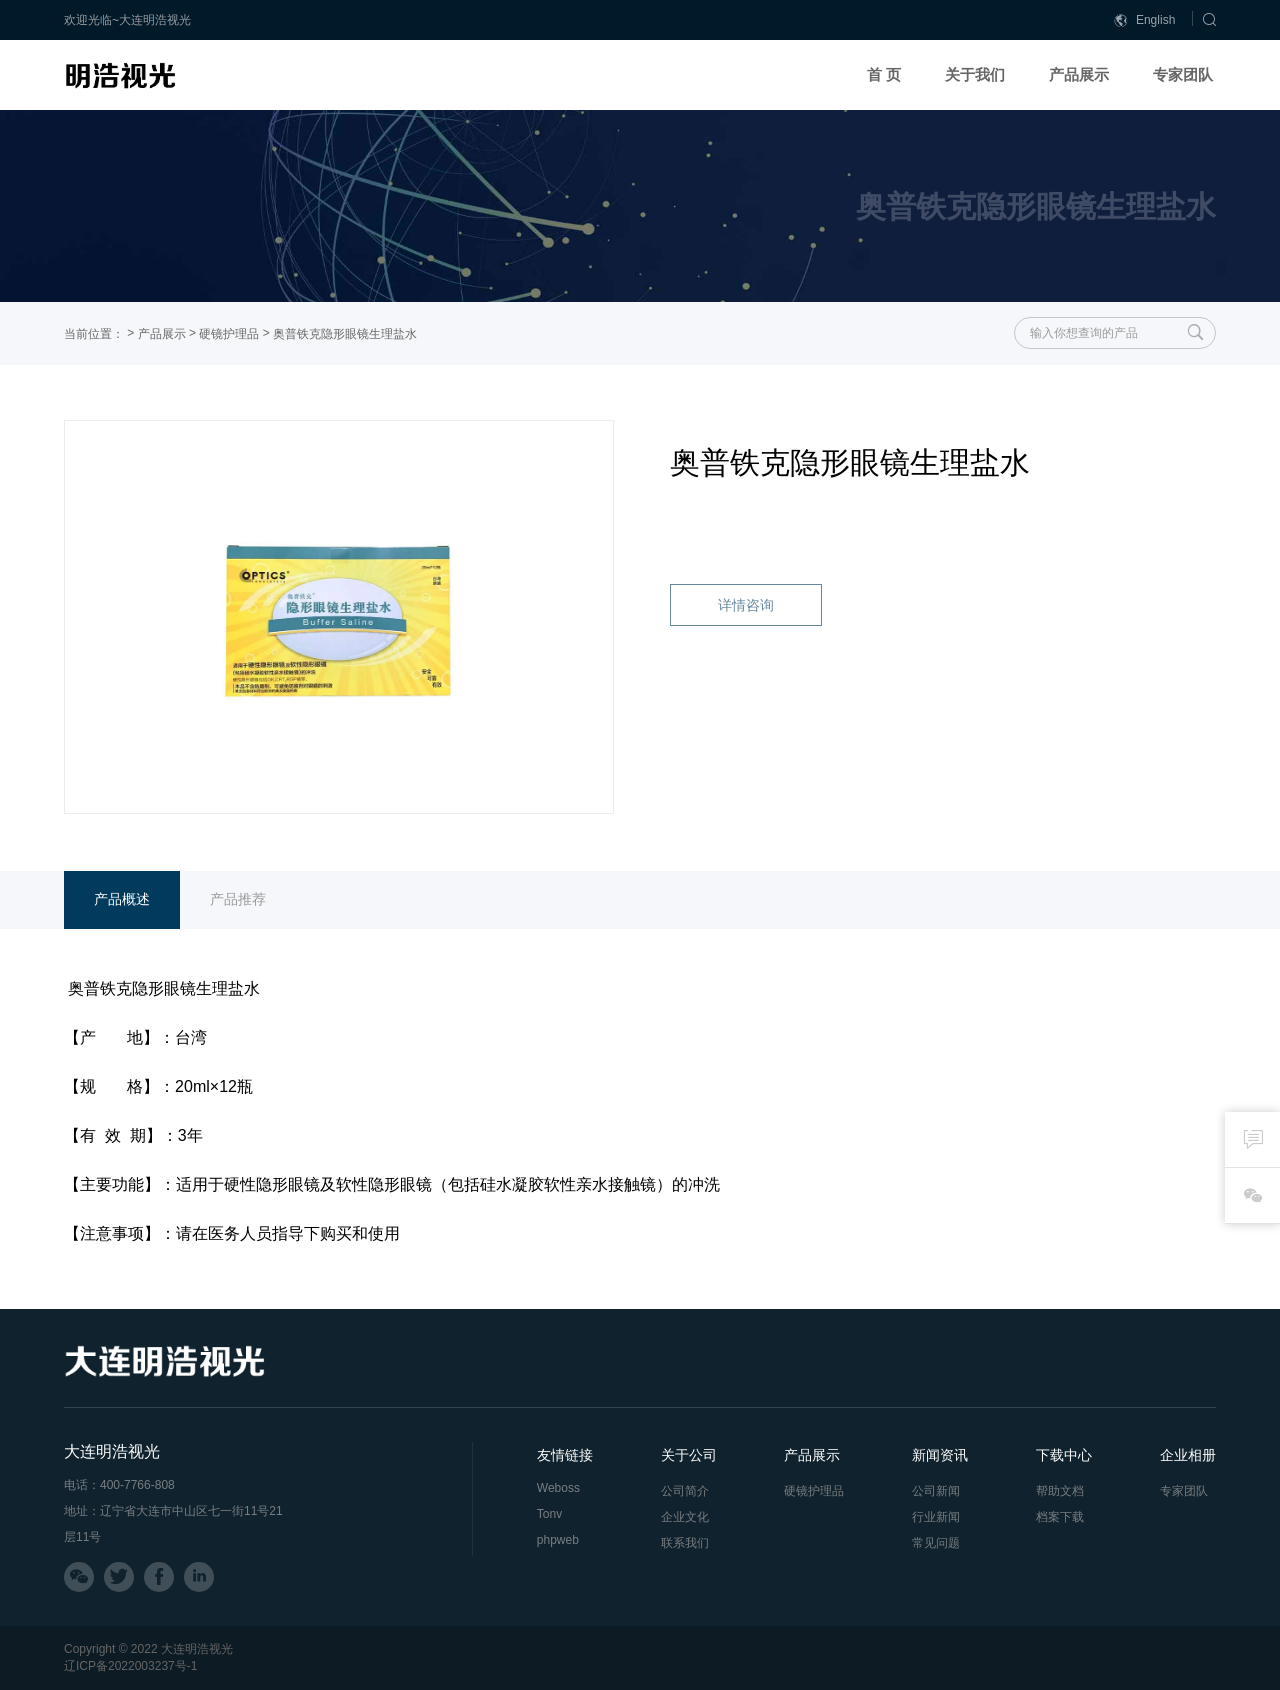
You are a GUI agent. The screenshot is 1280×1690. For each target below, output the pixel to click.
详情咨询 (746, 605)
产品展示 (1079, 74)
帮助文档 (1060, 1491)
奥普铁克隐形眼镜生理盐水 (345, 334)
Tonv (549, 1514)
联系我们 (685, 1543)
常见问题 (936, 1543)
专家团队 (1183, 74)
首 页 (884, 74)
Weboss (558, 1488)
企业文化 (685, 1517)
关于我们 (975, 74)
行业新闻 (936, 1517)
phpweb (558, 1540)
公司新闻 (936, 1491)
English (1145, 20)
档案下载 (1060, 1517)
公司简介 (685, 1491)
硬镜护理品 (229, 334)
